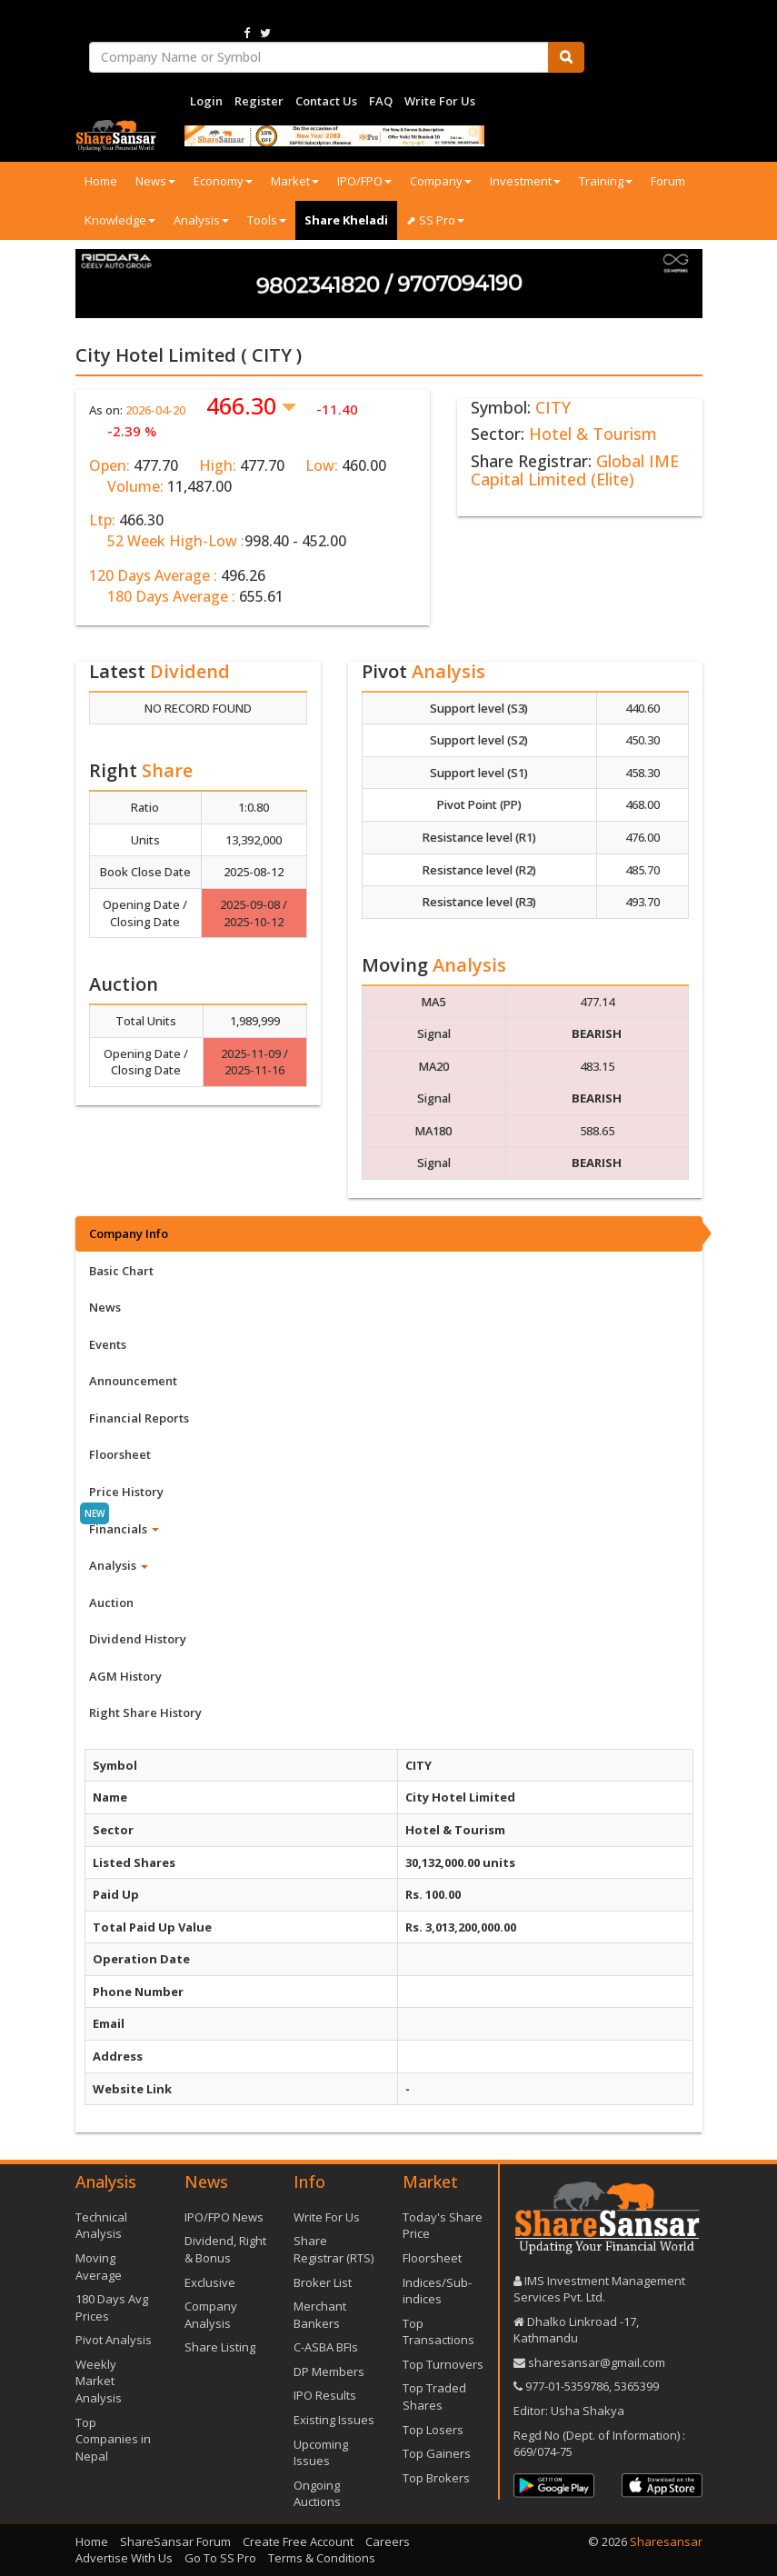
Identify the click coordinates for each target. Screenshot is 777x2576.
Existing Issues (334, 2419)
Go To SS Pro (220, 2558)
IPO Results (325, 2395)
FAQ (381, 101)
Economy (223, 181)
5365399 (635, 2386)
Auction (111, 1602)
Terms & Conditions (321, 2558)
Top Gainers (437, 2453)
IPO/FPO (364, 181)
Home (101, 181)
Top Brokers (436, 2478)
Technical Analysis (101, 2225)
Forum (668, 181)
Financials (124, 1529)
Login (206, 101)
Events (107, 1344)
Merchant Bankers (320, 2314)
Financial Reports (139, 1418)
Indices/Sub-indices (437, 2291)
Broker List (323, 2282)
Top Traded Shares (434, 2396)
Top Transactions (438, 2332)
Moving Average (98, 2266)
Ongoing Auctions (317, 2494)
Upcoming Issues (321, 2453)
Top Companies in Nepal (113, 2439)
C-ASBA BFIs (326, 2347)
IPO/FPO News (224, 2217)
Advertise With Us (124, 2558)
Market (295, 181)
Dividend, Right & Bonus (225, 2249)
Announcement (133, 1381)
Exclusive (209, 2282)
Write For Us (439, 101)
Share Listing (219, 2347)
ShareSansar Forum (175, 2541)
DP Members (329, 2371)
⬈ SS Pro (435, 220)
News (155, 181)
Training (606, 181)
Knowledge (120, 220)
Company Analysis (210, 2314)
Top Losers (433, 2429)
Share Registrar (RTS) (334, 2249)
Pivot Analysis (113, 2339)
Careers (387, 2541)
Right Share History (145, 1712)
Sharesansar (666, 2541)
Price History (126, 1491)
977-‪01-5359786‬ (567, 2386)
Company (441, 181)
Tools (266, 220)
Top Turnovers (443, 2364)
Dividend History (137, 1639)
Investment (525, 181)
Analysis (201, 220)
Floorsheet (120, 1454)
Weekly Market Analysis (98, 2381)
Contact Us (326, 101)
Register (259, 101)
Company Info (128, 1233)
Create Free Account (298, 2541)
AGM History (125, 1676)
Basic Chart (121, 1271)
